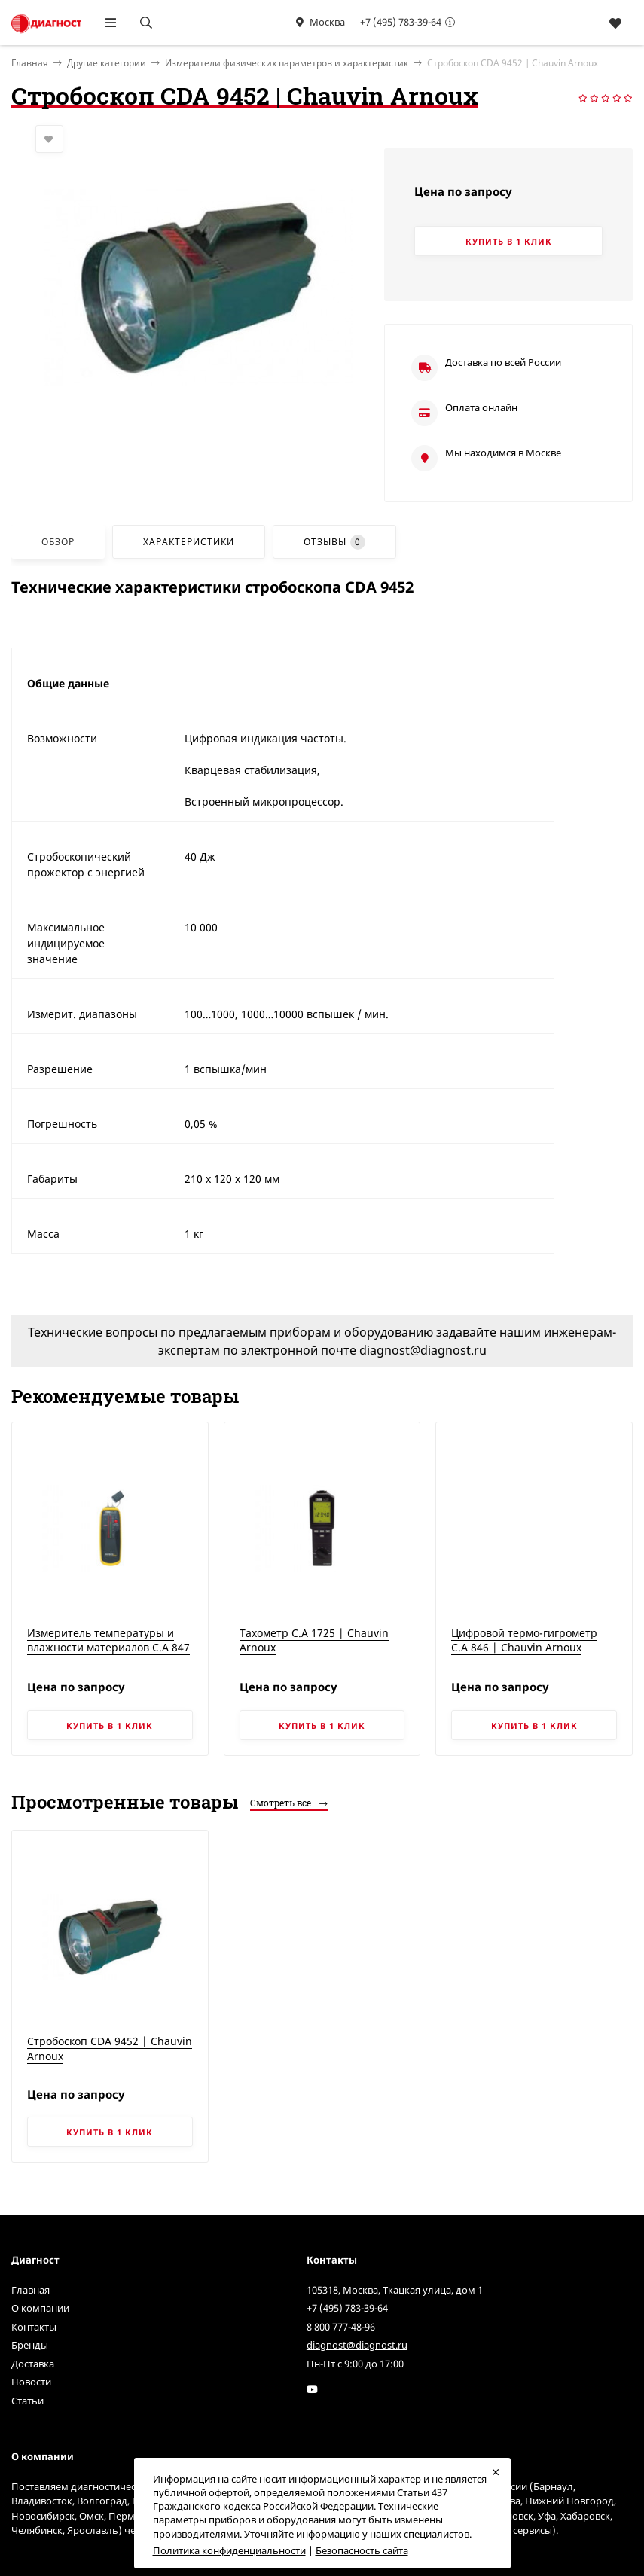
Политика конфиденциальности (229, 2550)
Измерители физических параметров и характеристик (286, 62)
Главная (30, 2290)
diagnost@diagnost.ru (357, 2345)
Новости (31, 2382)
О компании (40, 2308)
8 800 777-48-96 (341, 2327)
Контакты (33, 2327)
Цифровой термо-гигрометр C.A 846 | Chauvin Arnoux (524, 1640)
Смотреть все (289, 1803)
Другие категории (106, 62)
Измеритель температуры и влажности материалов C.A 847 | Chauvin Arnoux (108, 1647)
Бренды (29, 2345)
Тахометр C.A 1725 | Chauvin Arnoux (314, 1640)
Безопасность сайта (362, 2550)
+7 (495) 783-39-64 (400, 22)
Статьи (27, 2400)
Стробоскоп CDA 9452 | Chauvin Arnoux (109, 2048)
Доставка (32, 2363)
